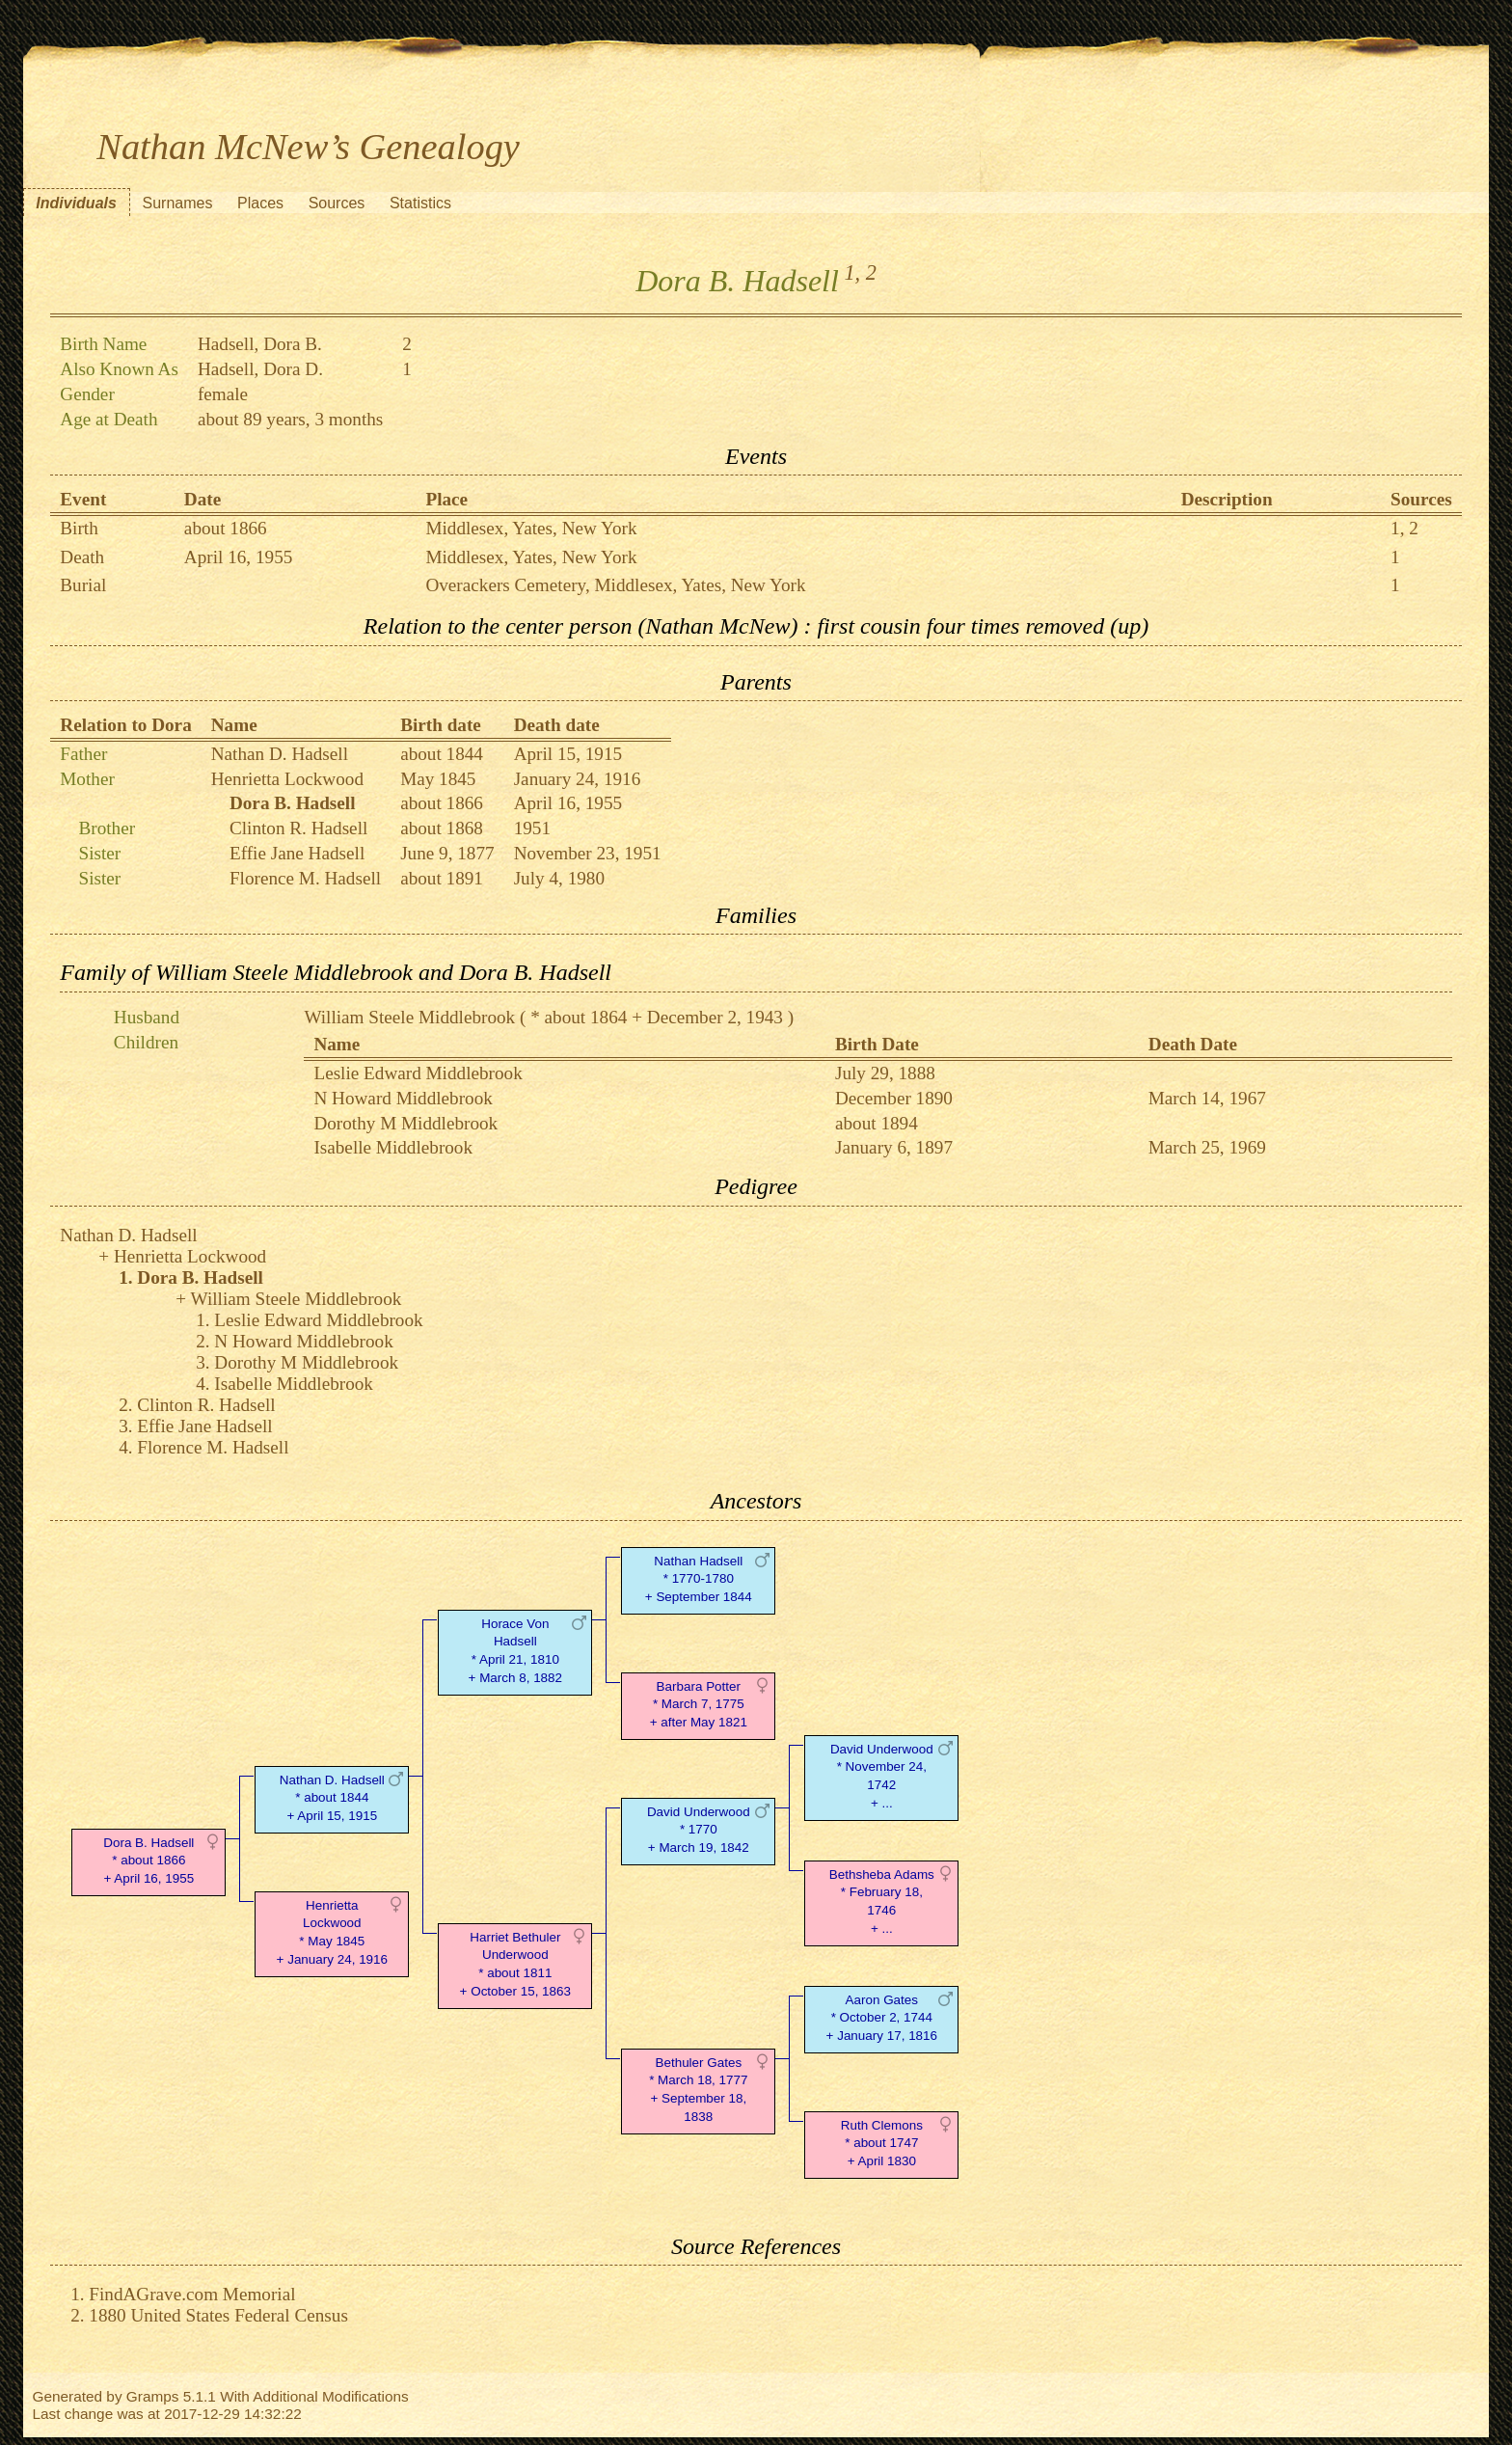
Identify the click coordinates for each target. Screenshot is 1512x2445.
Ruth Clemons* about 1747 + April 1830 (882, 2143)
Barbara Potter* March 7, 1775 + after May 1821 (698, 1704)
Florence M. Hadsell (305, 878)
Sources (337, 203)
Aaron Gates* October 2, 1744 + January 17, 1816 (881, 2018)
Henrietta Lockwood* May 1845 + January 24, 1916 (332, 1932)
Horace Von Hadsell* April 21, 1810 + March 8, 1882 (515, 1650)
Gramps (152, 2396)
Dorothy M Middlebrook (405, 1123)
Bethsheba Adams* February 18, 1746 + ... (881, 1901)
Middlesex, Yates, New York (530, 528)
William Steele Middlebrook (409, 1017)
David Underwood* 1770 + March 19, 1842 (698, 1830)
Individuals (76, 203)
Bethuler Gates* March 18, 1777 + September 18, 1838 (698, 2089)
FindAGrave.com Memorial (192, 2294)
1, (852, 272)
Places (260, 203)
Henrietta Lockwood (287, 779)
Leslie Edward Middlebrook (417, 1073)
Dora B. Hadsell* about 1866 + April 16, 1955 (148, 1861)
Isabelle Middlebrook (392, 1147)
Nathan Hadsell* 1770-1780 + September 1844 (698, 1579)
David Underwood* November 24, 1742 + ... (881, 1776)
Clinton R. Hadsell (298, 828)
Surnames (177, 203)
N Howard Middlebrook (402, 1098)
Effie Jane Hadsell (297, 853)
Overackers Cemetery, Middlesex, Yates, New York (615, 585)
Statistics (420, 203)
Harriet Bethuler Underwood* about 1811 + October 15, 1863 (515, 1964)
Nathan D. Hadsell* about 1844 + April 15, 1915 (332, 1798)
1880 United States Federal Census (218, 2315)
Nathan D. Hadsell (279, 754)
